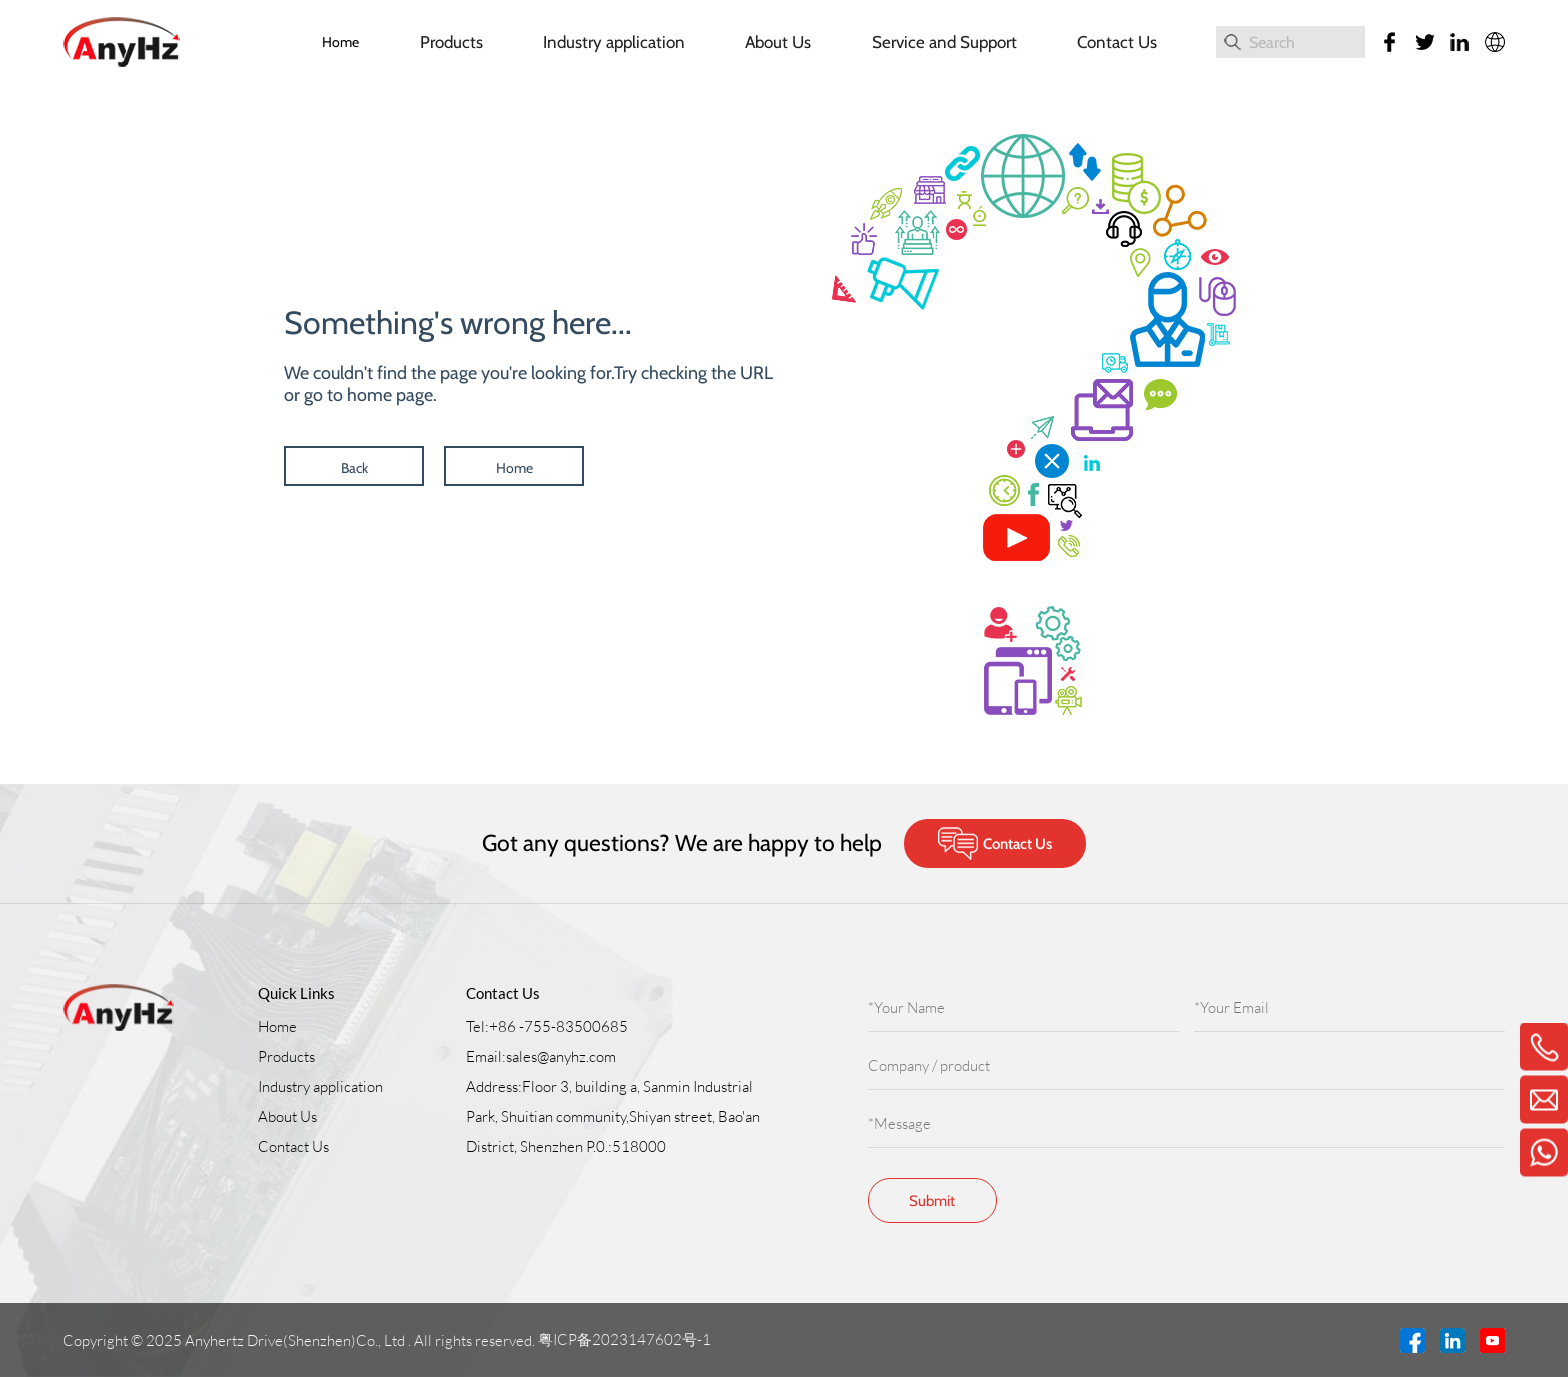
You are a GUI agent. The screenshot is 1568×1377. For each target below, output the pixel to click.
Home (340, 42)
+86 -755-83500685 (558, 1026)
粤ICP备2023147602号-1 (626, 1339)
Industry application (614, 42)
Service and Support (944, 42)
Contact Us (1117, 42)
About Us (778, 42)
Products (451, 42)
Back (354, 468)
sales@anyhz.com (561, 1056)
